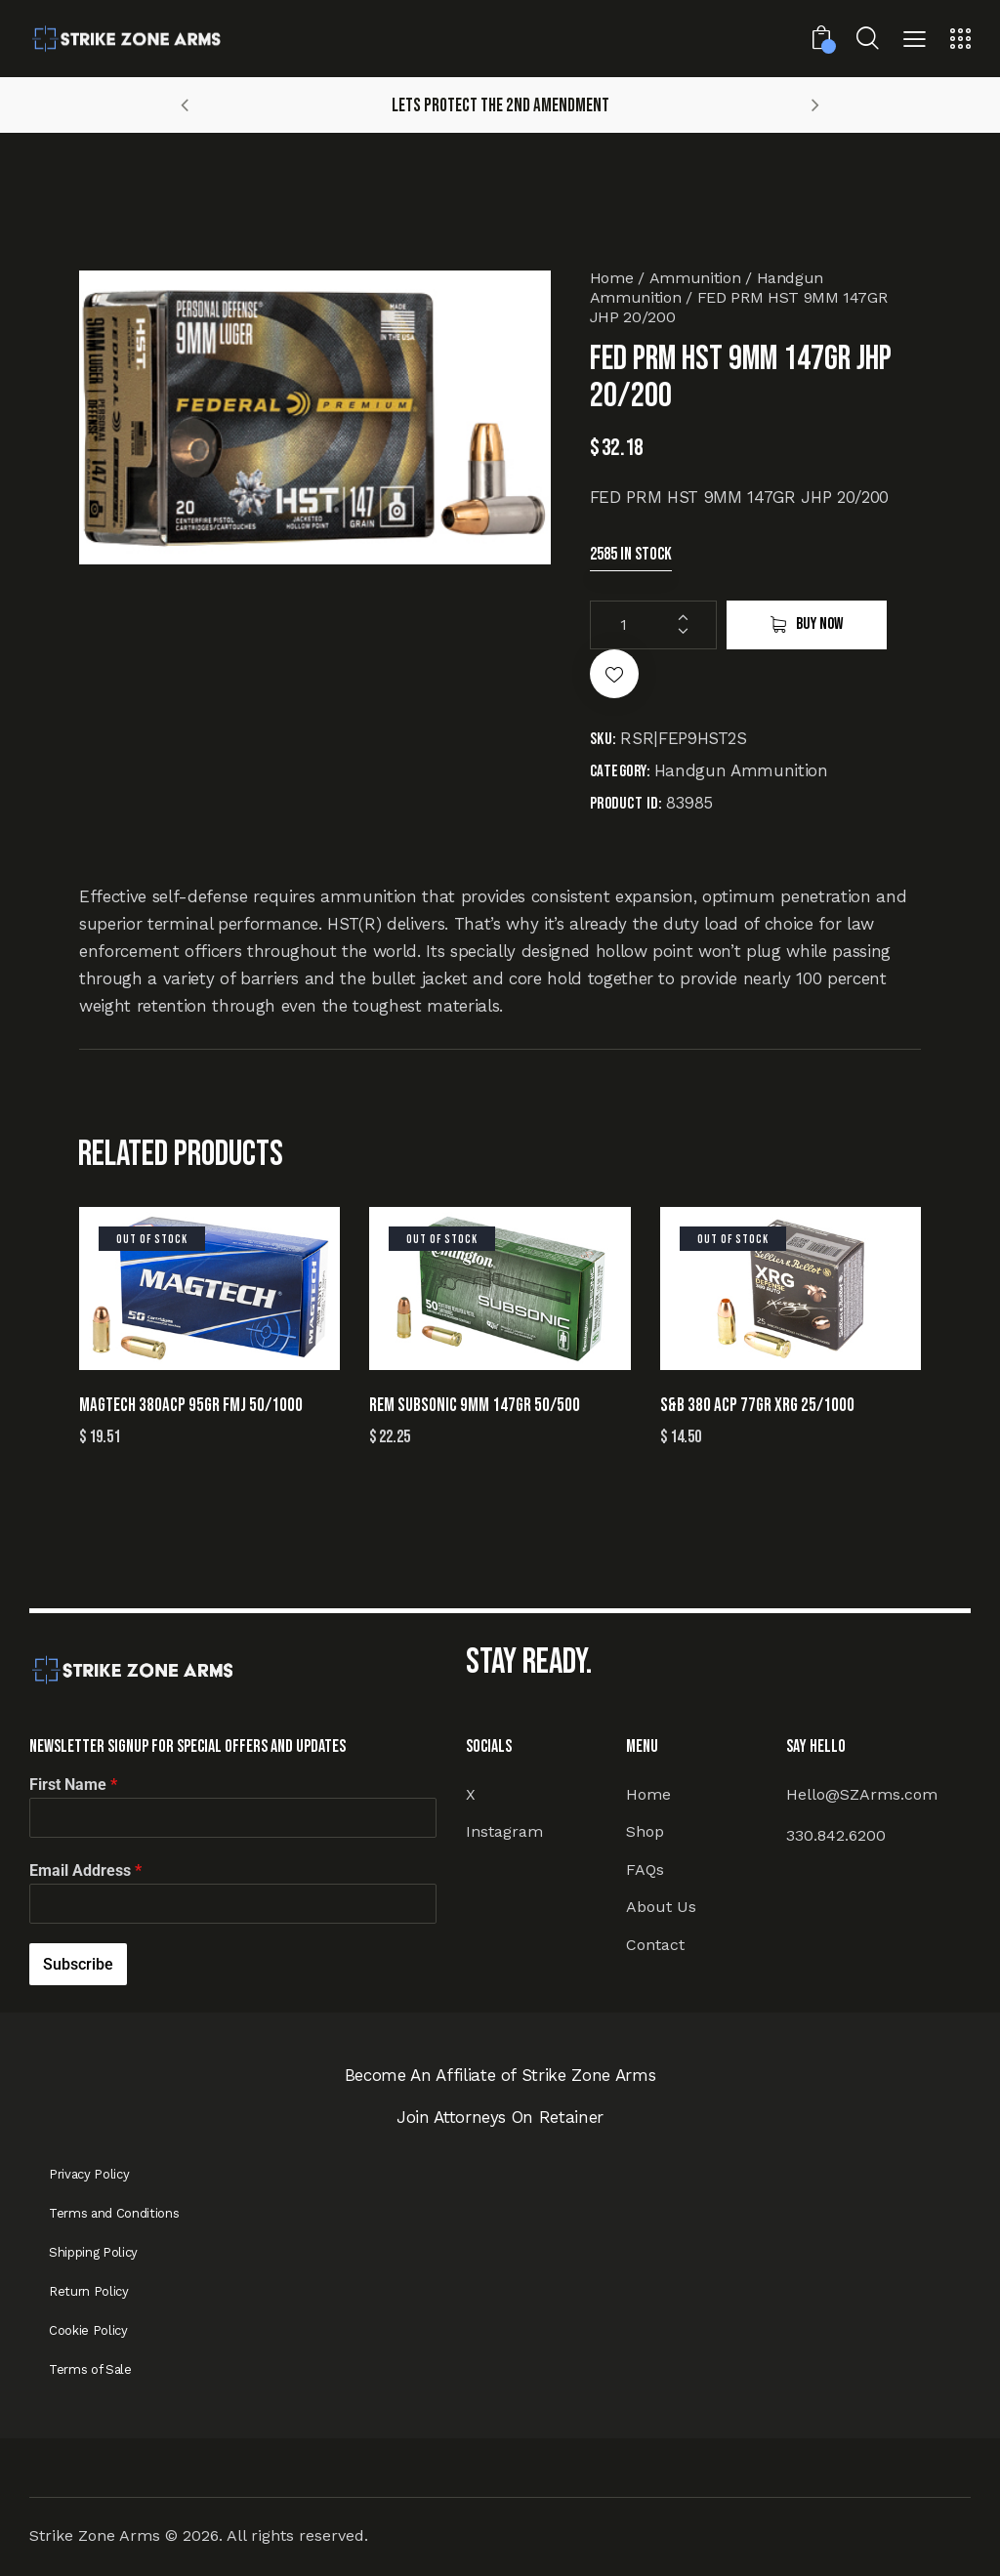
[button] (914, 41)
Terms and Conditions (114, 2213)
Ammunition (695, 278)
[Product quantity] (653, 625)
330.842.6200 (836, 1835)
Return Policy (89, 2291)
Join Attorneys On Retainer (500, 2117)
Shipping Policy (93, 2252)
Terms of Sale (90, 2369)
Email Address (85, 1870)
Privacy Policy (89, 2174)
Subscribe (78, 1964)
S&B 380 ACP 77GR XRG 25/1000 (757, 1405)
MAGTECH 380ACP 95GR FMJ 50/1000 (191, 1405)
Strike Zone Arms (94, 2535)
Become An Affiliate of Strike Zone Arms (500, 2075)
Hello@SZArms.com (862, 1794)
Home (612, 278)
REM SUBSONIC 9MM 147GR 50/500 (474, 1405)
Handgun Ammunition (741, 770)
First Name (73, 1784)
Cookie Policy (88, 2330)
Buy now (819, 624)
